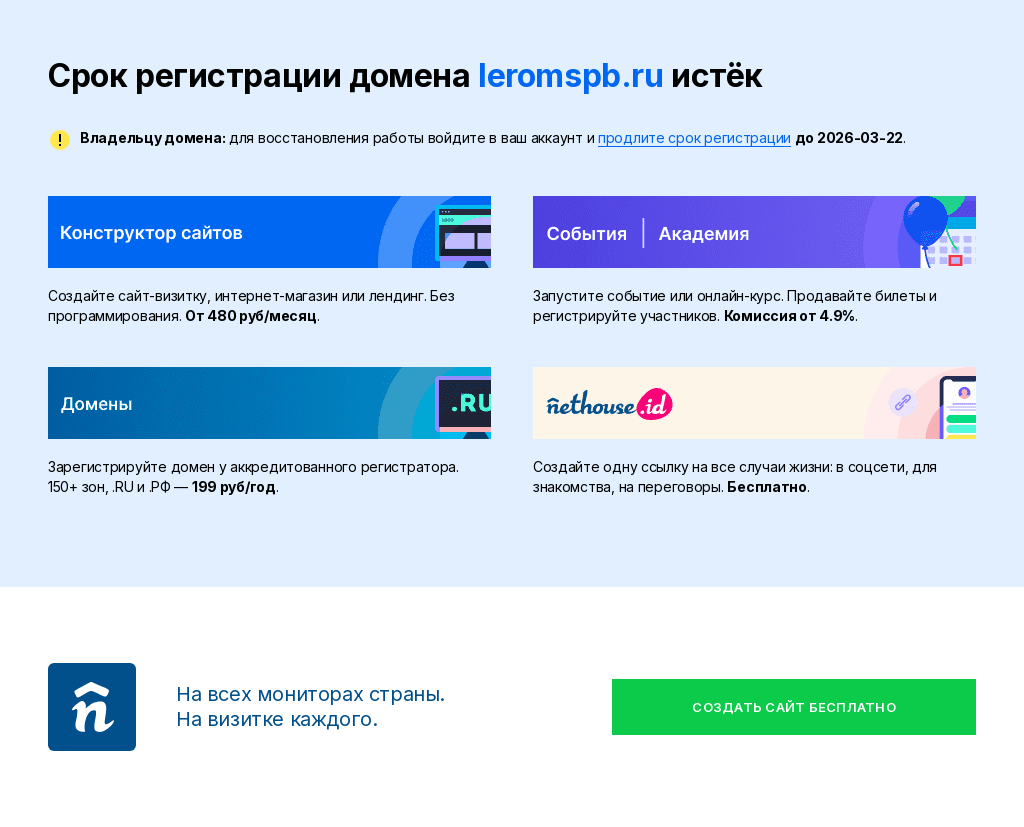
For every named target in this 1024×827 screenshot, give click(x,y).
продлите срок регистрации (694, 137)
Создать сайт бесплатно (794, 707)
